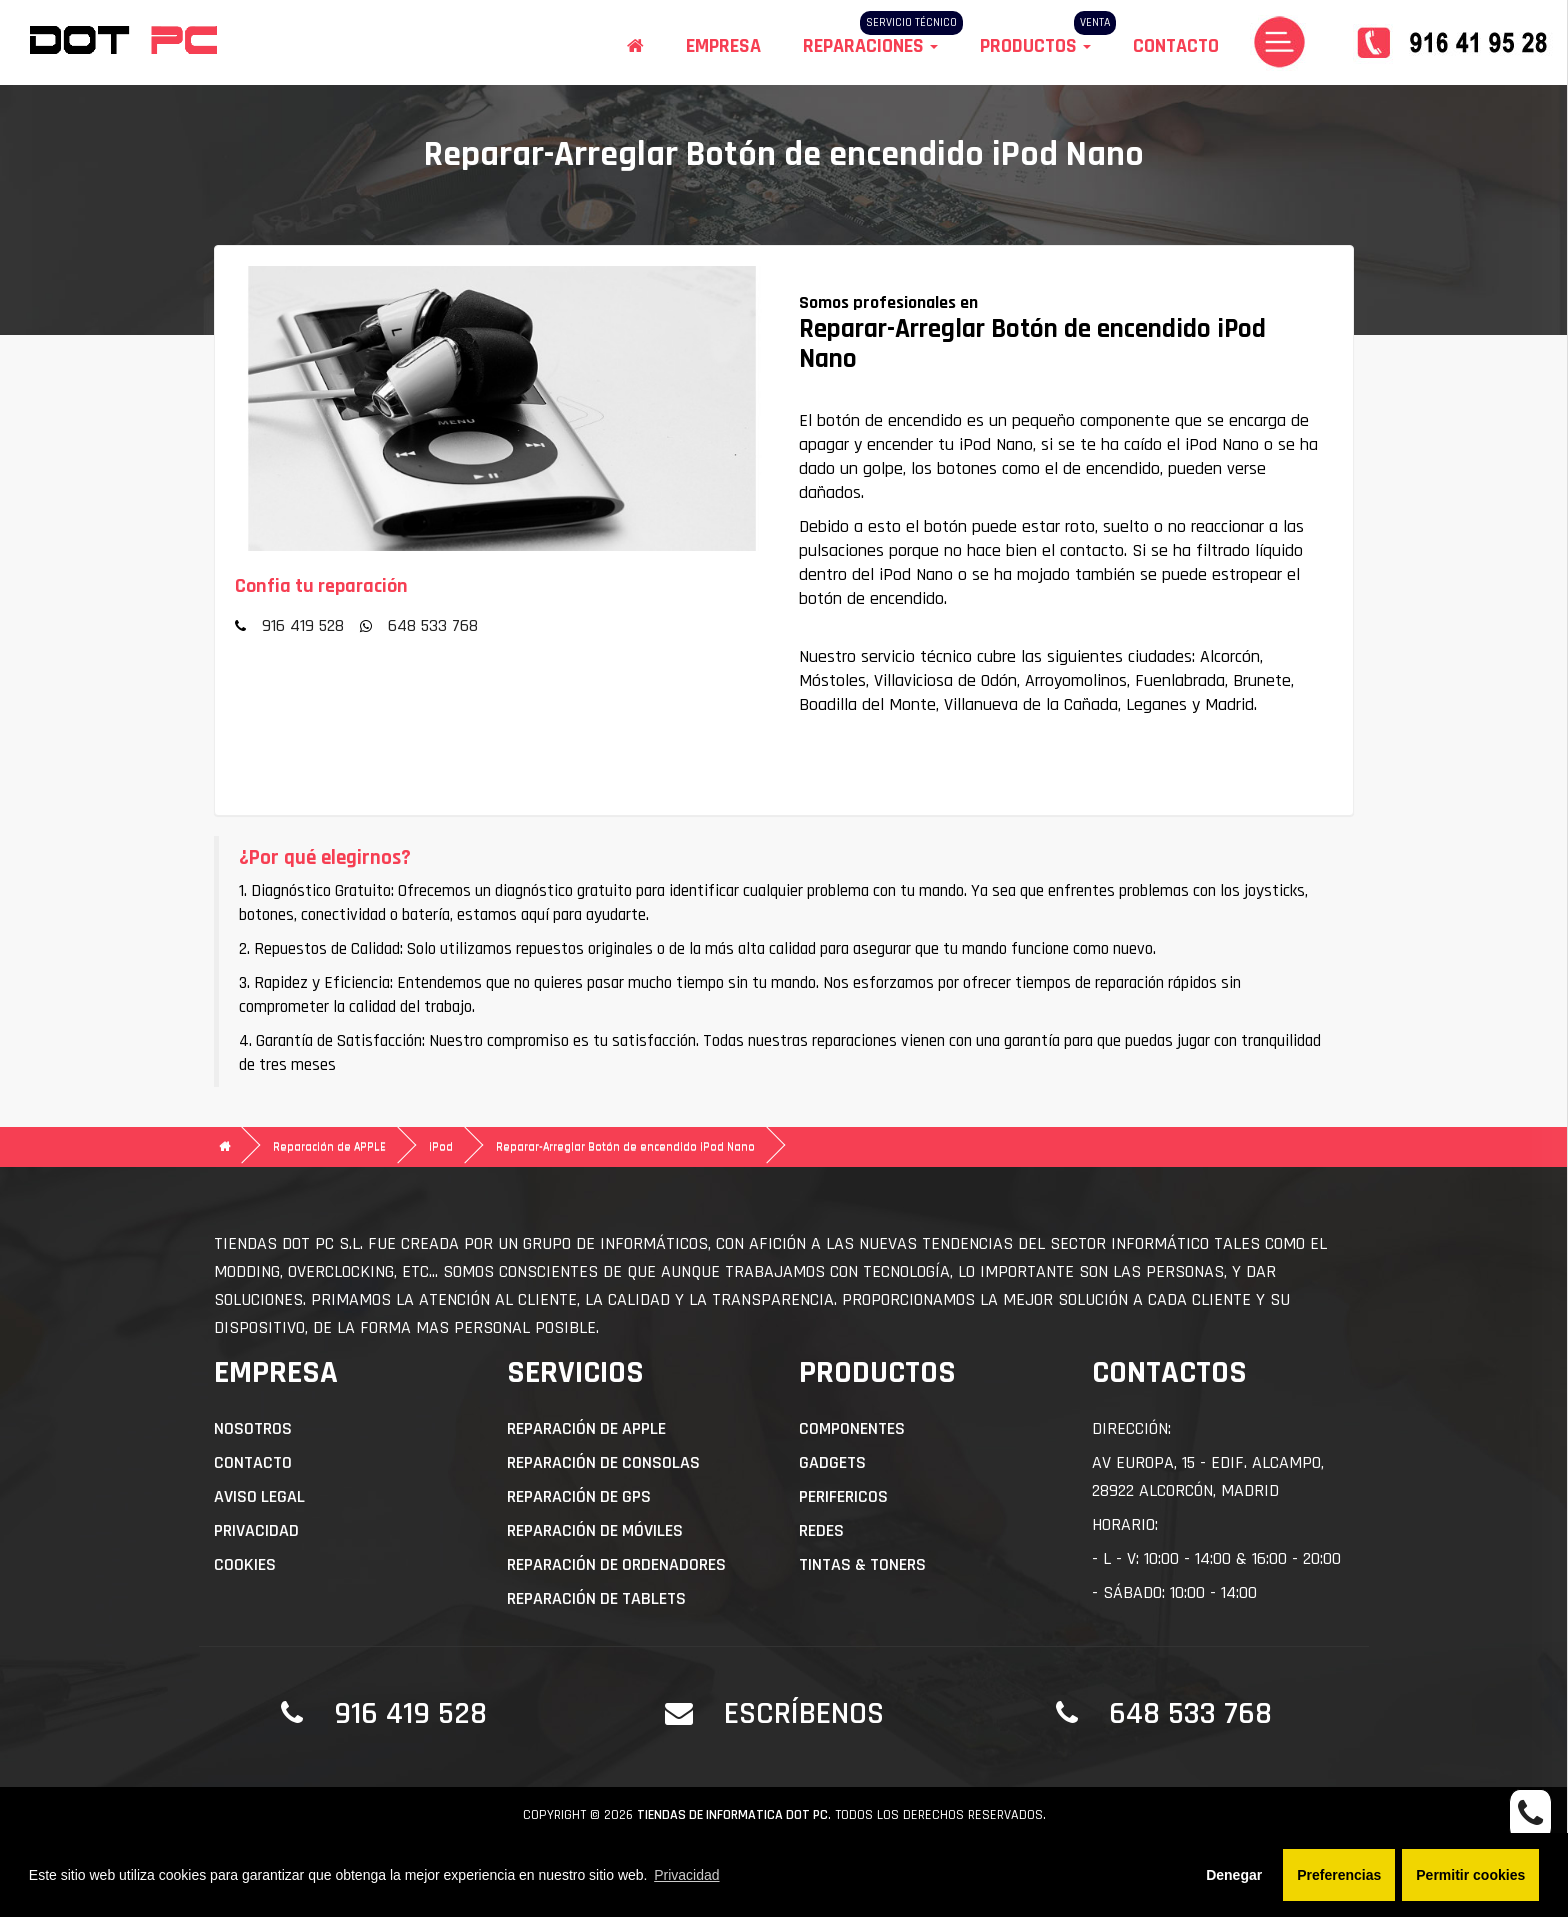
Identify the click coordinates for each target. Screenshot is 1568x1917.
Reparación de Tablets (596, 1598)
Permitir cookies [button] (1470, 1875)
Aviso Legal (259, 1496)
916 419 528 (303, 625)
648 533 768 (433, 625)
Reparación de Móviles (595, 1530)
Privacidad (256, 1530)
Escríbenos (804, 1713)
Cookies (245, 1564)
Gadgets (832, 1462)
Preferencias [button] (1339, 1875)
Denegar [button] (1234, 1875)
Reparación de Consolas (603, 1462)
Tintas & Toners (862, 1564)
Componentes (852, 1428)
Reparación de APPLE (329, 1146)
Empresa (723, 46)
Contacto (1176, 46)
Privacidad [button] (686, 1875)
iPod (441, 1146)
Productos (1035, 46)
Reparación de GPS (579, 1496)
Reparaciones (870, 46)
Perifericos (843, 1496)
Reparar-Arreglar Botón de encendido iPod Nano (625, 1146)
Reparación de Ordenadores (616, 1564)
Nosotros (253, 1428)
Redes (821, 1530)
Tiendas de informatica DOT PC (732, 1815)
